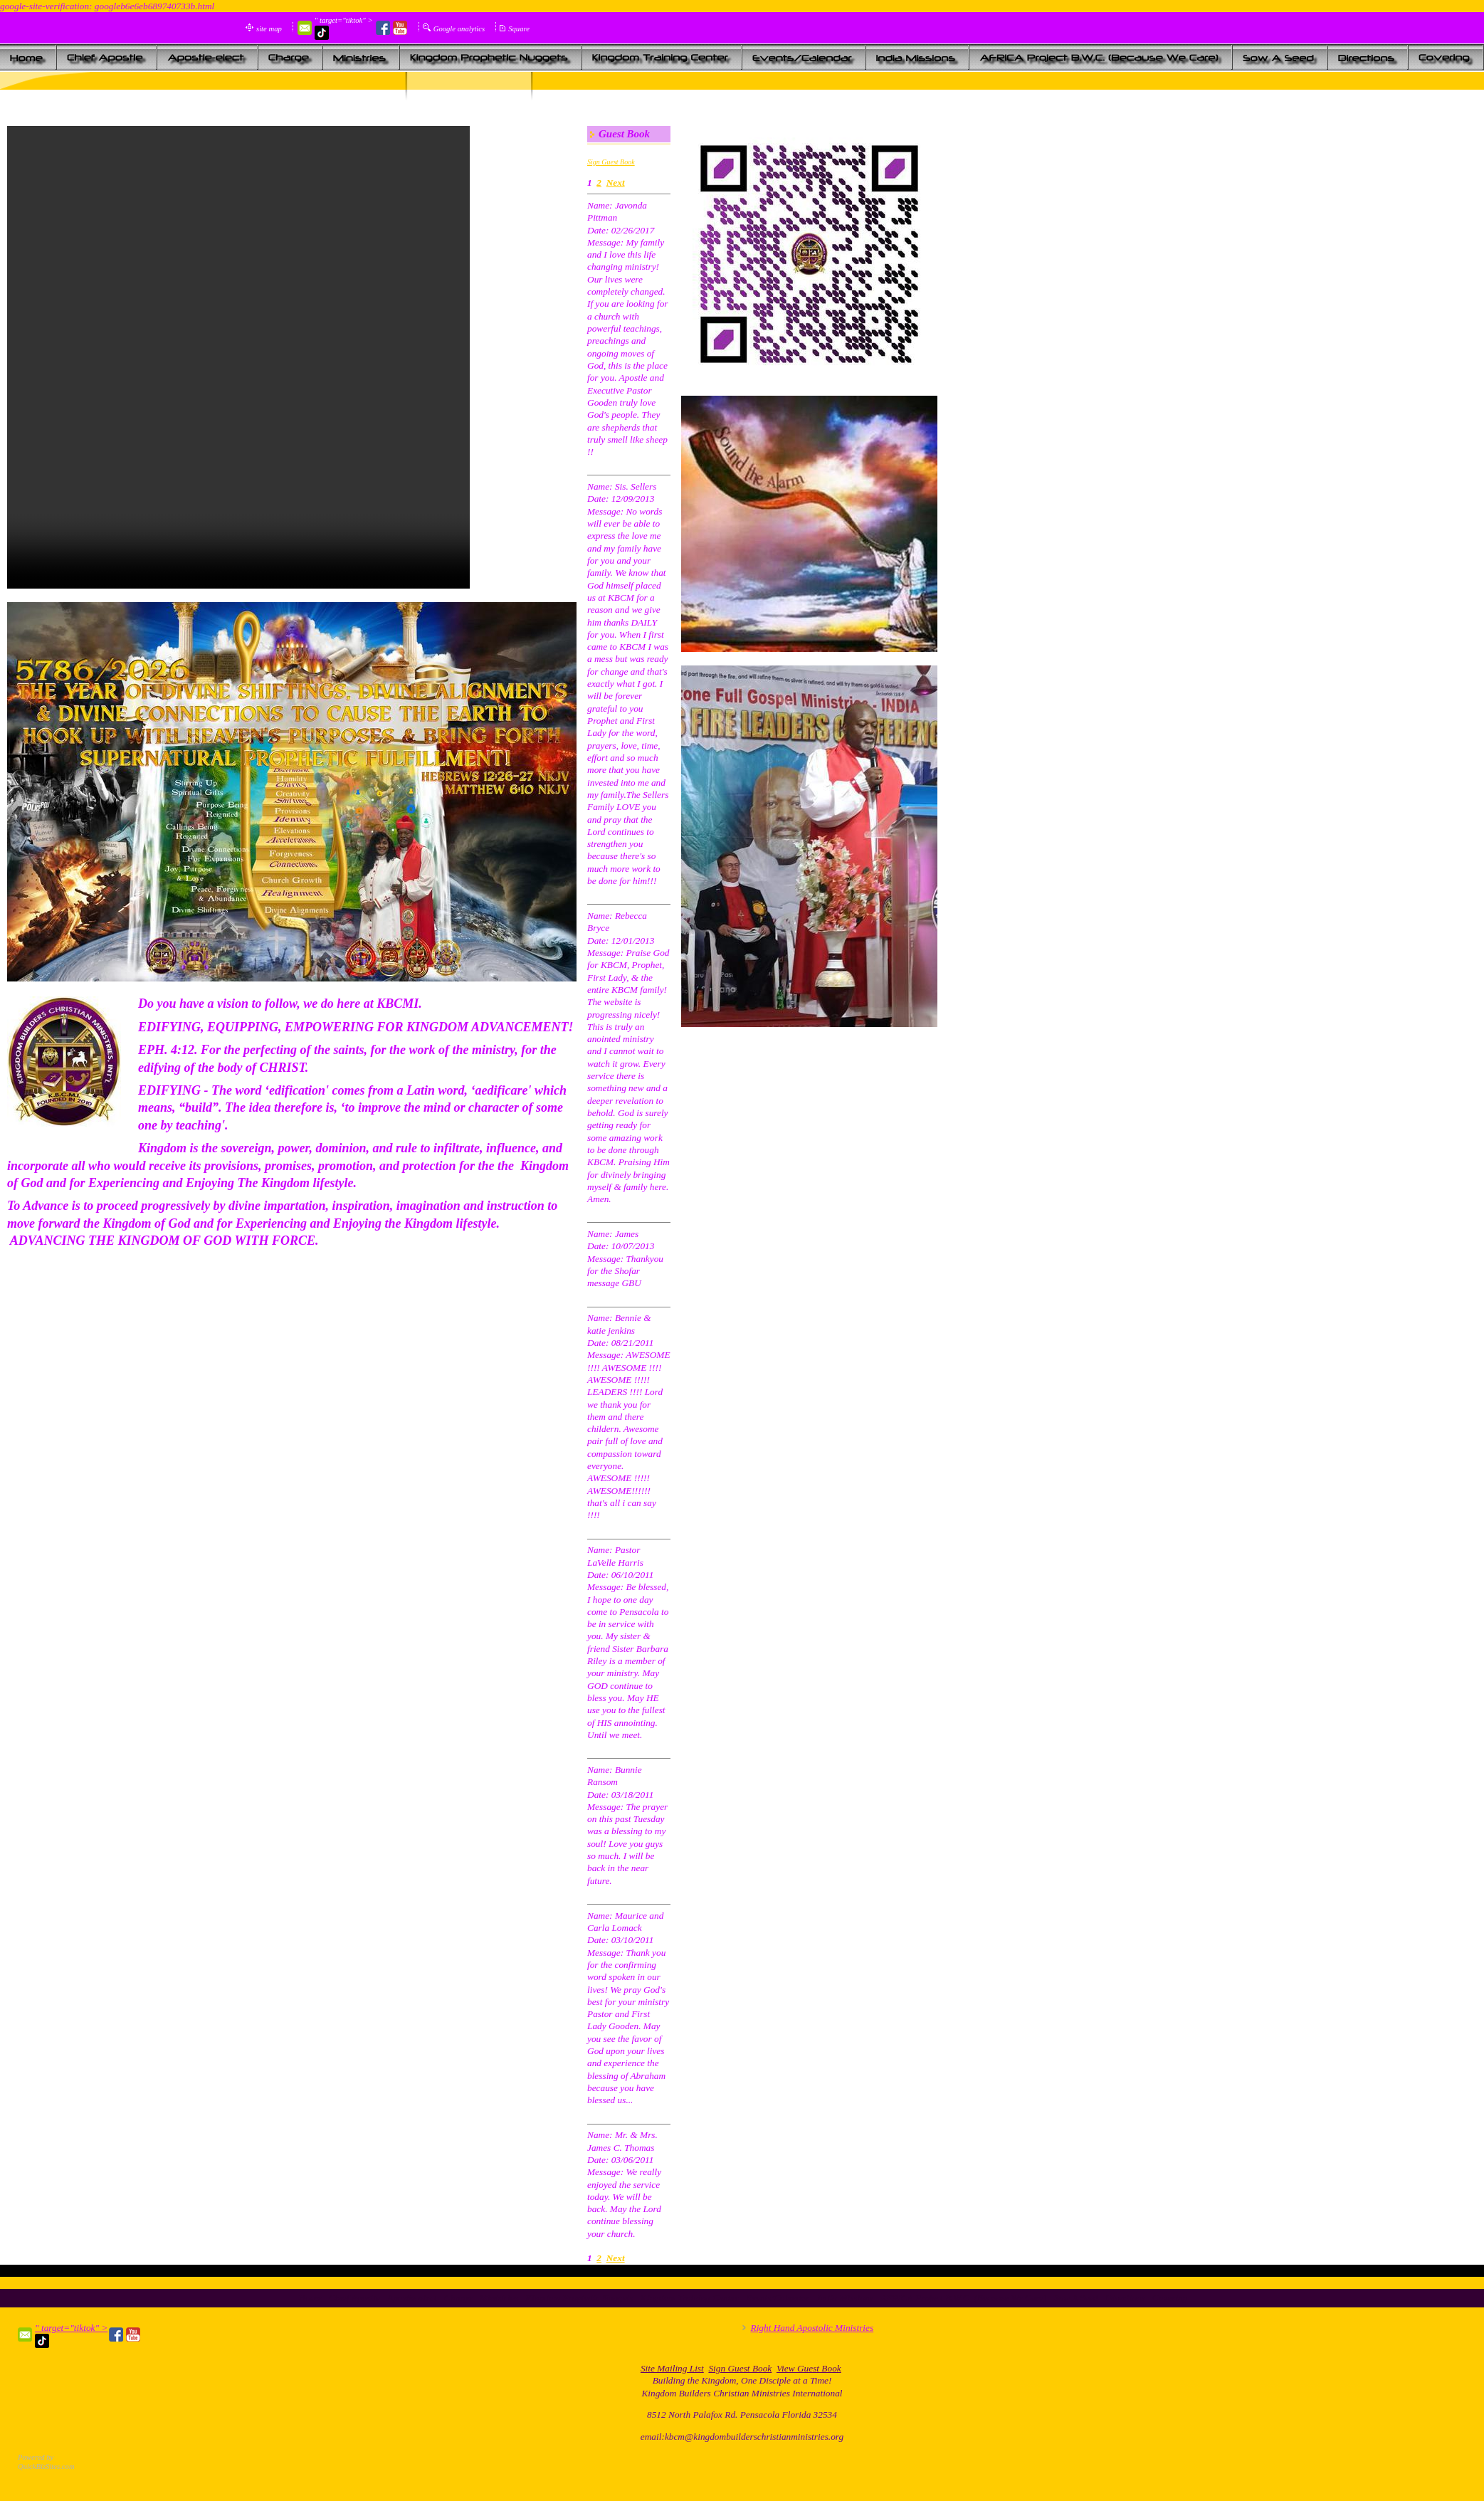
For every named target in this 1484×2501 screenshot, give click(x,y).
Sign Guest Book (611, 162)
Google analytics (459, 29)
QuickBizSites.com (46, 2466)
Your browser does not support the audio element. (238, 357)
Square (519, 29)
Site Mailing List (672, 2368)
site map (269, 29)
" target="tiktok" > (344, 28)
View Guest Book (809, 2368)
